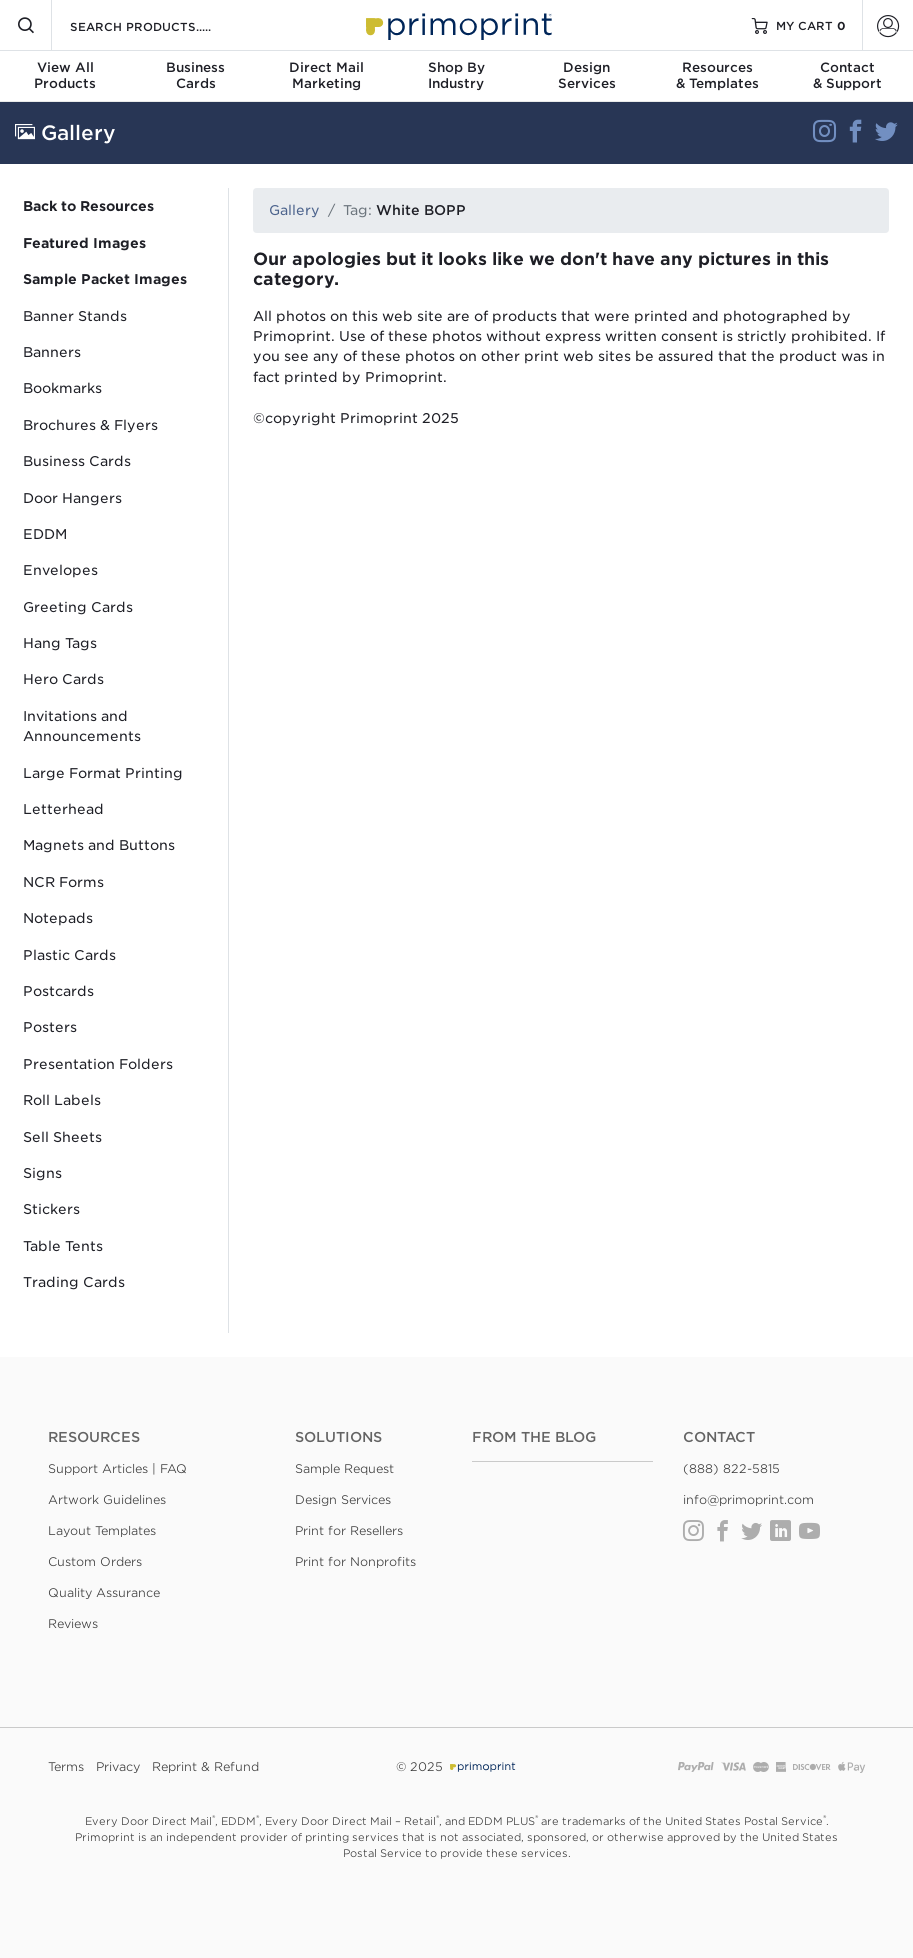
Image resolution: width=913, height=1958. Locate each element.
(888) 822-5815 (731, 1468)
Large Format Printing (103, 773)
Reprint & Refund (205, 1766)
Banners (52, 352)
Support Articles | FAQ (117, 1468)
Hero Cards (63, 679)
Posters (50, 1027)
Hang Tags (60, 643)
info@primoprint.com (748, 1499)
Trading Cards (74, 1282)
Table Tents (63, 1246)
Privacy (118, 1766)
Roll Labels (62, 1100)
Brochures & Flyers (90, 425)
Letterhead (63, 809)
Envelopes (60, 570)
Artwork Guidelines (107, 1499)
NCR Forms (63, 882)
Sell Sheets (62, 1137)
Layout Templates (102, 1530)
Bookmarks (62, 388)
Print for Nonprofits (355, 1561)
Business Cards (77, 461)
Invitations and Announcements (82, 726)
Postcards (58, 991)
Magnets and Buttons (99, 845)
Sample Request (344, 1468)
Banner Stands (75, 316)
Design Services (343, 1499)
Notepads (58, 918)
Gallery (294, 210)
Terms (66, 1766)
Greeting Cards (78, 607)
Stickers (51, 1209)
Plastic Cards (69, 955)
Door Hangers (72, 498)
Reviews (73, 1623)
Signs (42, 1173)
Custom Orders (95, 1561)
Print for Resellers (349, 1530)
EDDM (45, 534)
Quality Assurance (104, 1592)
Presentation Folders (98, 1064)
